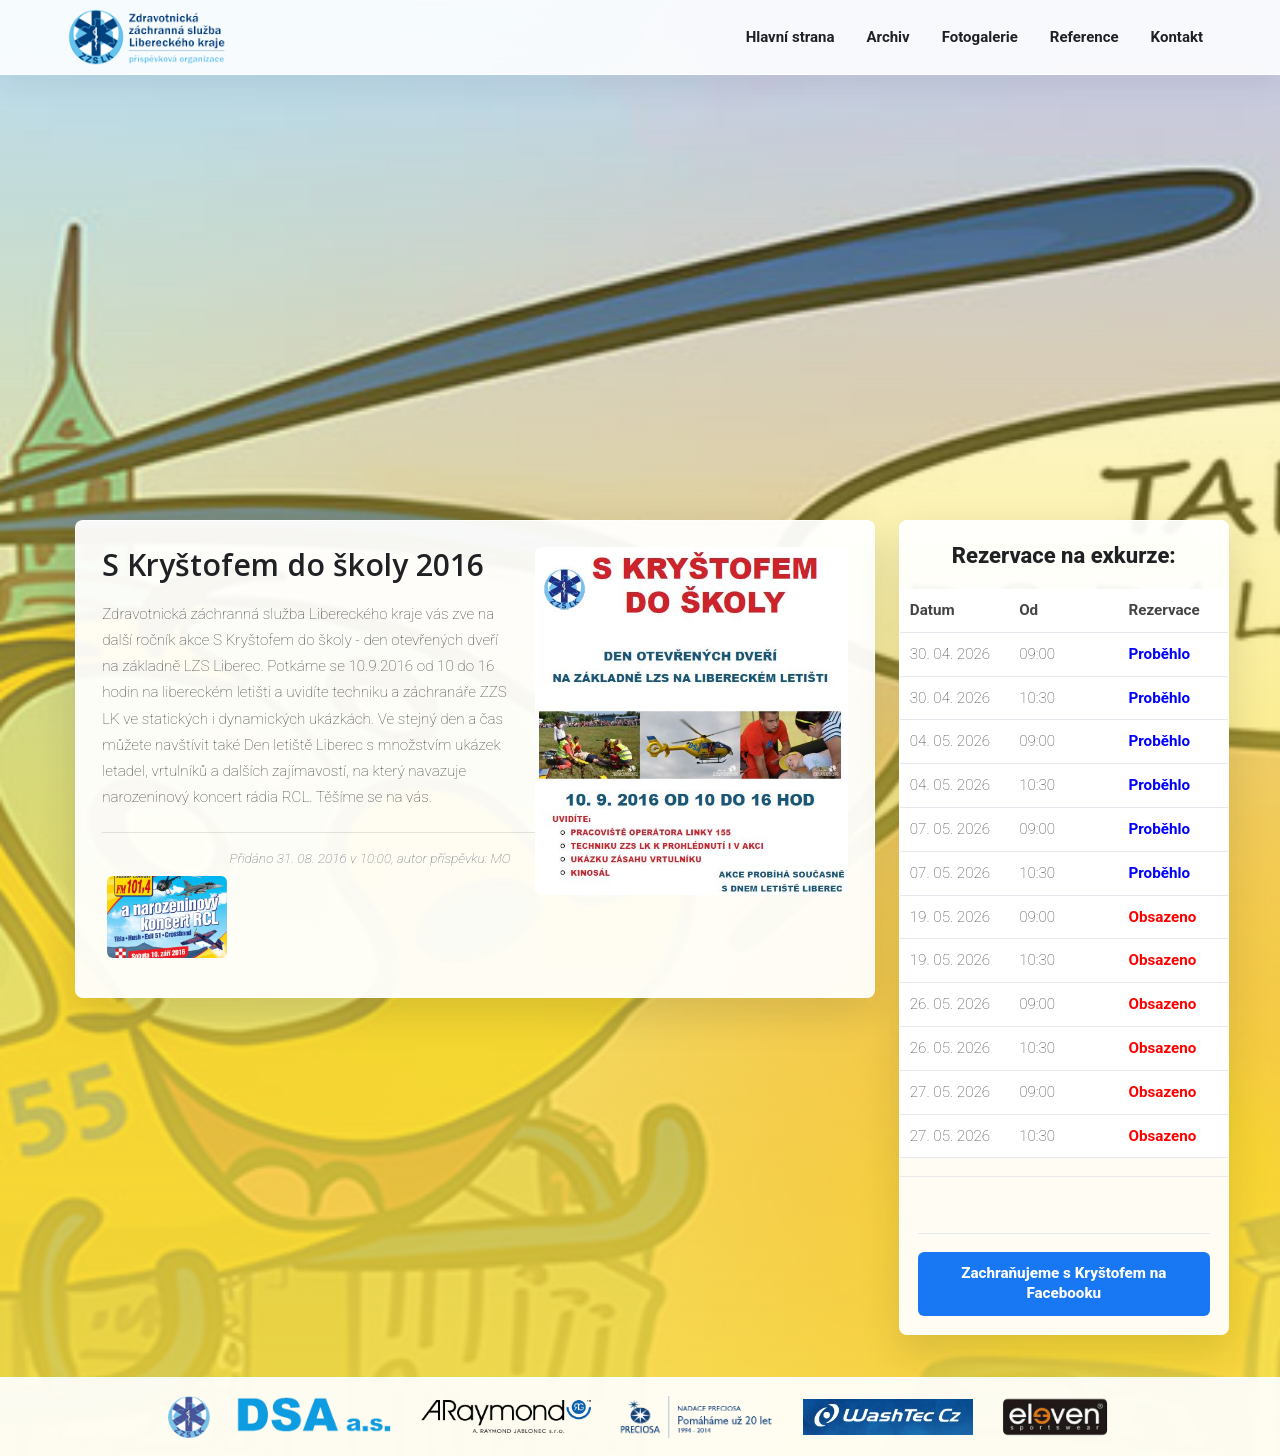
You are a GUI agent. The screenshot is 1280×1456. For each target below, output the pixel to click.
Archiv (887, 37)
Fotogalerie (980, 37)
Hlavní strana (790, 37)
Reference (1084, 37)
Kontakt (1177, 37)
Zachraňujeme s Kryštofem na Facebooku (1063, 1283)
